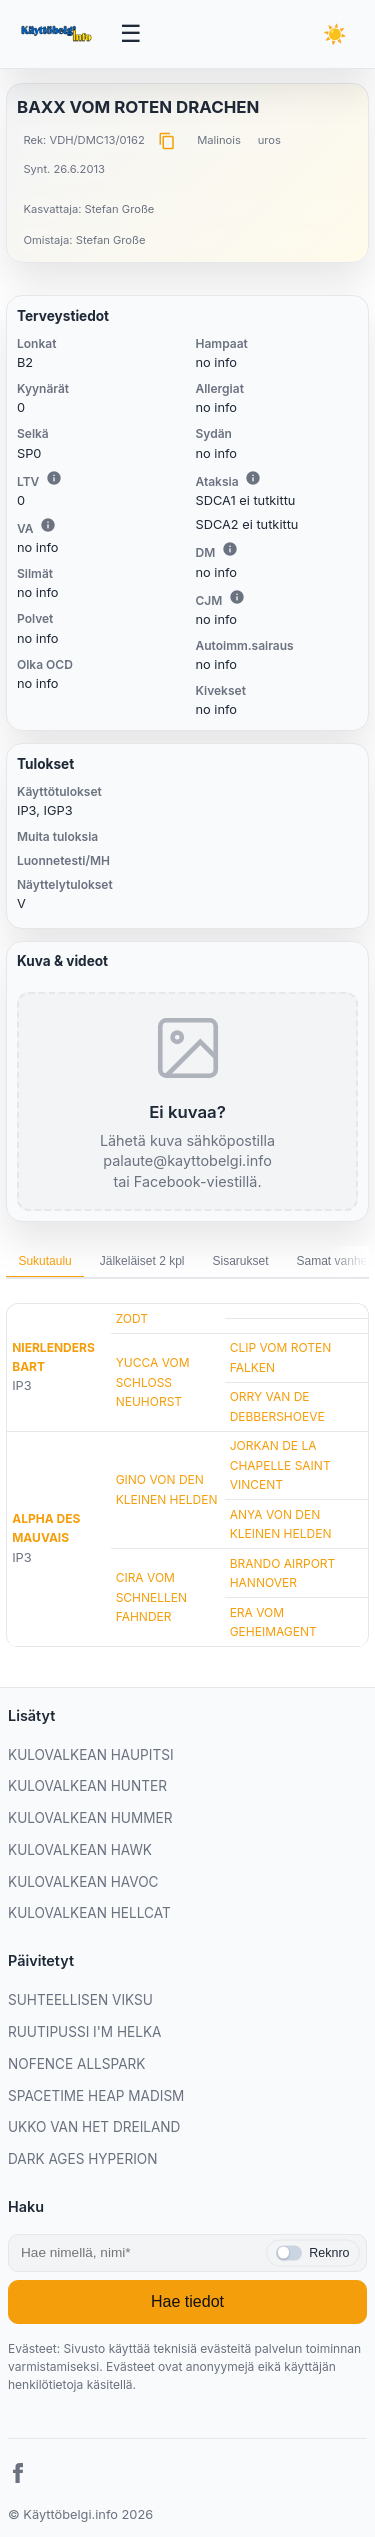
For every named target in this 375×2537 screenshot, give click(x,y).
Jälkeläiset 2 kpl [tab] (142, 1261)
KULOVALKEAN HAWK (80, 1850)
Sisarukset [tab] (240, 1261)
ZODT (132, 1318)
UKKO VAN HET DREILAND (94, 2127)
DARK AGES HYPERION (82, 2159)
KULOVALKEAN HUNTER (87, 1786)
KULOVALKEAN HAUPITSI (91, 1755)
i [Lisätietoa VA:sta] (48, 525)
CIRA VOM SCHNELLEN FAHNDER (151, 1596)
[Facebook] (18, 2476)
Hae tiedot (187, 2301)
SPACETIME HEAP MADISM (96, 2096)
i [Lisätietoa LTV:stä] (54, 478)
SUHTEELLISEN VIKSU (80, 2000)
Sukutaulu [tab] (44, 1261)
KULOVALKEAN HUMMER (90, 1818)
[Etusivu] (58, 34)
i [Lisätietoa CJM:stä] (237, 597)
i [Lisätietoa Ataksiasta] (253, 478)
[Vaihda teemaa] (335, 34)
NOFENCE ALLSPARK (76, 2064)
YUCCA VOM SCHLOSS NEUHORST (153, 1381)
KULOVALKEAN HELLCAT (89, 1913)
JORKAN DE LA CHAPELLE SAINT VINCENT (280, 1464)
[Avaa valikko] (131, 34)
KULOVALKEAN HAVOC (83, 1882)
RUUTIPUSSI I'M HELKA (84, 2032)
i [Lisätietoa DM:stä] (230, 549)
